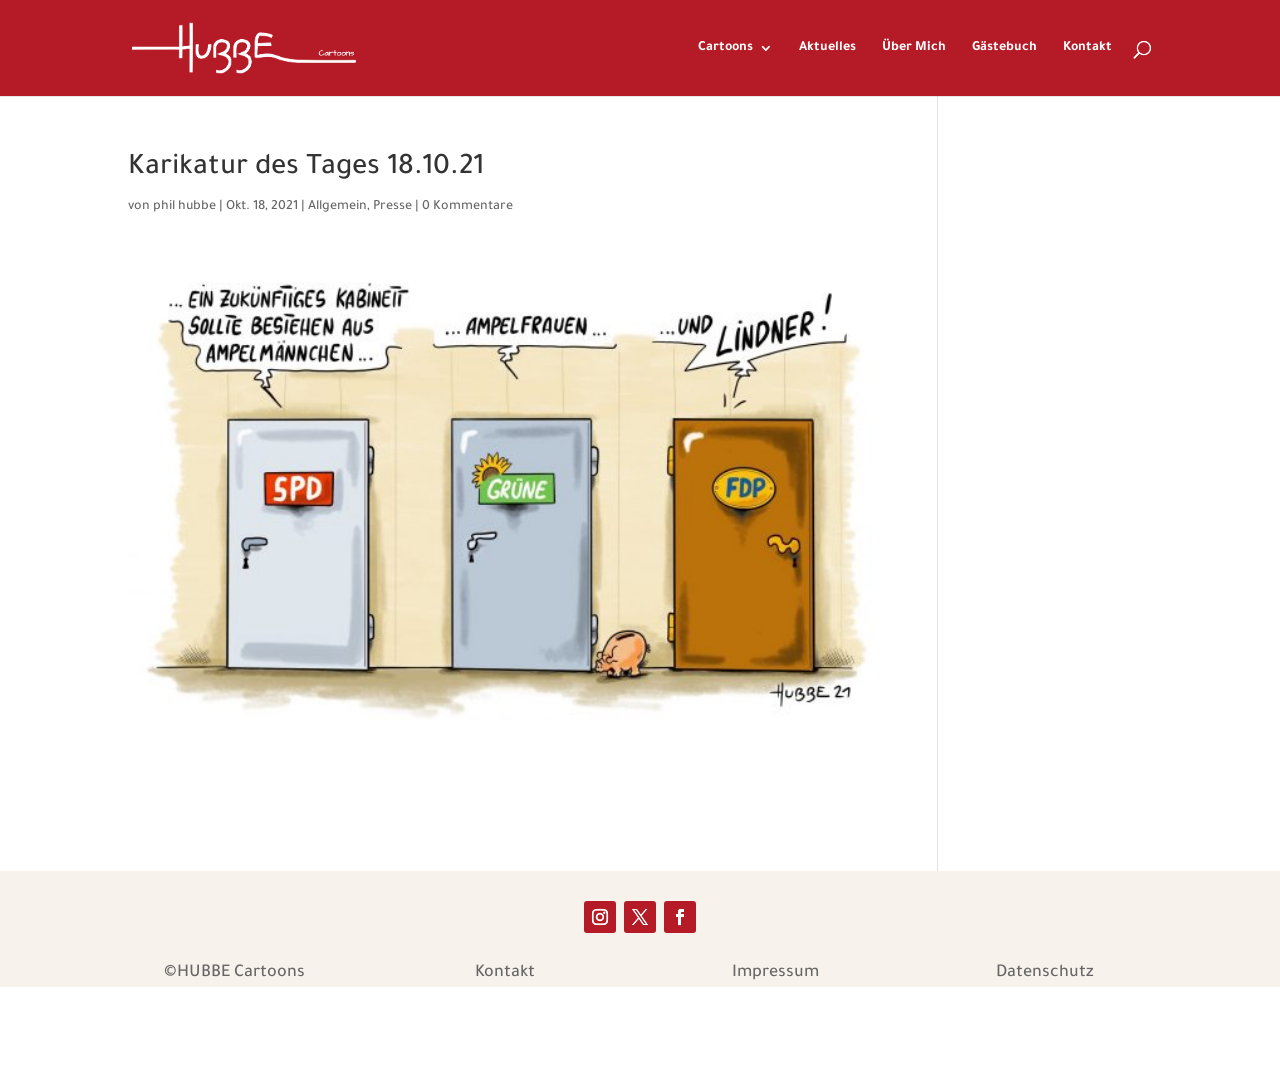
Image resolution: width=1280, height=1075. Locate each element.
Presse (392, 207)
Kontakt (1087, 48)
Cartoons (725, 48)
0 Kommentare (467, 207)
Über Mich (914, 48)
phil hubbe (184, 207)
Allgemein (337, 207)
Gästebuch (1004, 48)
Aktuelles (827, 48)
